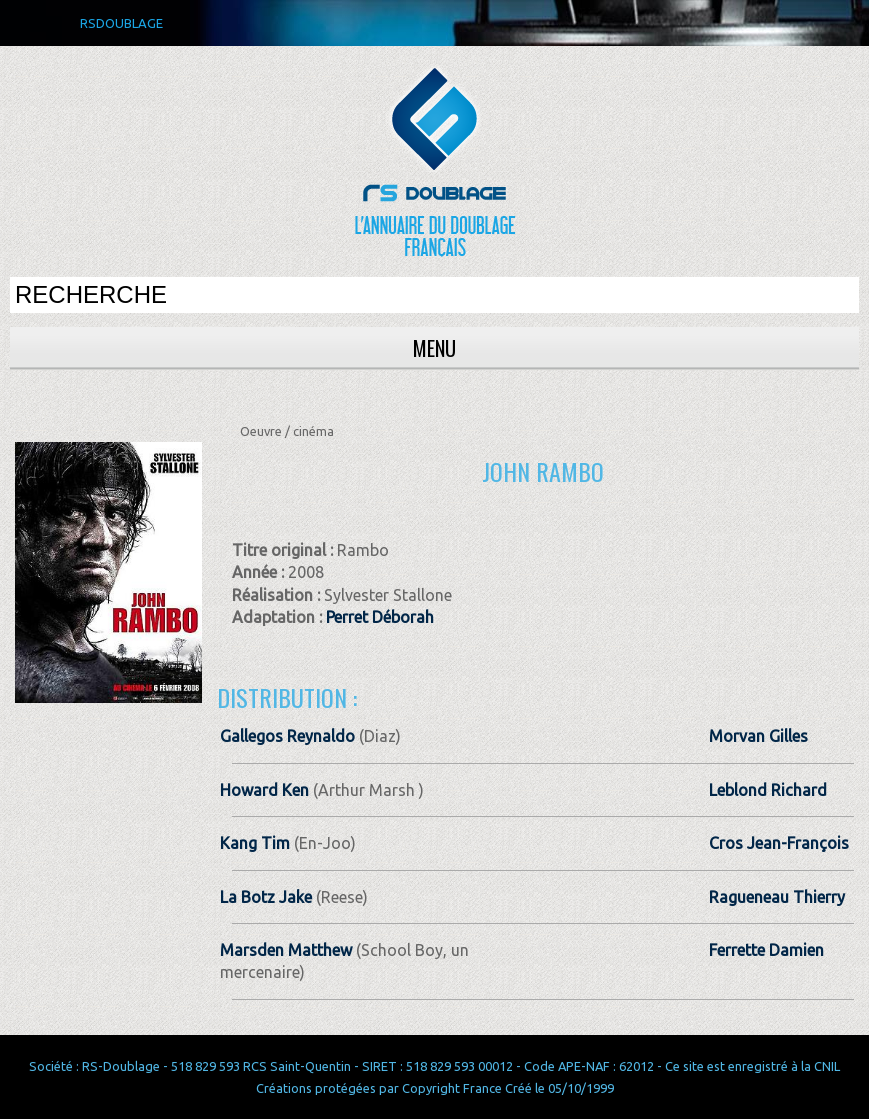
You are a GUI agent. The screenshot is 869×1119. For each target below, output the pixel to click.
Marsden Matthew (286, 950)
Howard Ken (264, 790)
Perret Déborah (380, 617)
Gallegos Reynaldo (287, 736)
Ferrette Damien (766, 950)
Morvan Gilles (758, 736)
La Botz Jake (266, 897)
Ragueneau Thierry (777, 897)
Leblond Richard (768, 790)
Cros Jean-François (779, 843)
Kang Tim (255, 843)
